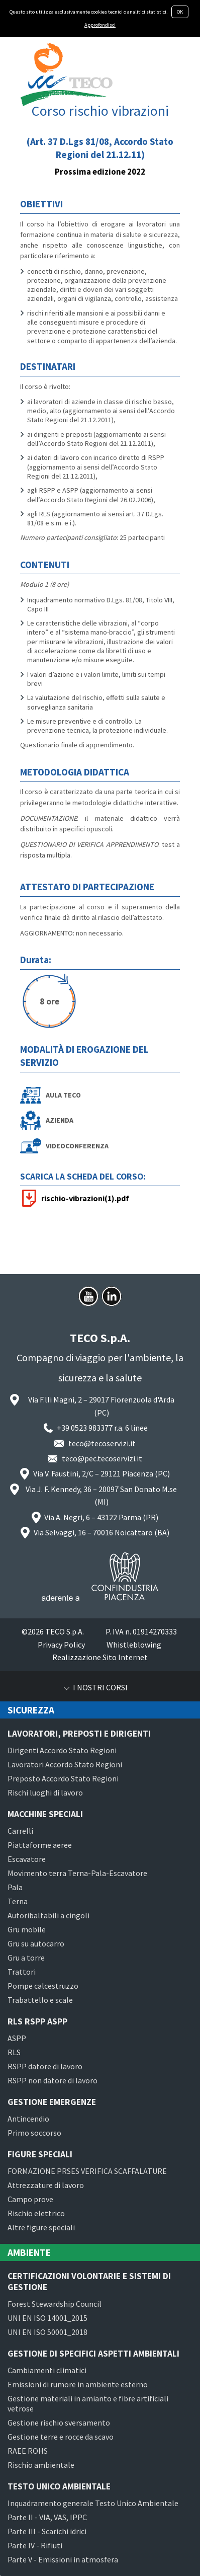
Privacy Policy (61, 1645)
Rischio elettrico (36, 2213)
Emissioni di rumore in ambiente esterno (78, 2384)
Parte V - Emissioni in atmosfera (63, 2559)
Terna (18, 1901)
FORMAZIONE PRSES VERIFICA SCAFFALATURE (87, 2171)
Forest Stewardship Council (55, 2304)
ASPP (17, 2038)
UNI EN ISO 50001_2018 (47, 2332)
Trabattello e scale (40, 2000)
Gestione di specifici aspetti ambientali (93, 2353)
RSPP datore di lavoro (45, 2066)
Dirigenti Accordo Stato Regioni (62, 1750)
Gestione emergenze (52, 2101)
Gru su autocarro (36, 1943)
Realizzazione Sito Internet (100, 1657)
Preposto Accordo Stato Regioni (63, 1778)
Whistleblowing (134, 1645)
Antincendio (28, 2119)
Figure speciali (40, 2154)
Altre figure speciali (41, 2227)
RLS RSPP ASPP (37, 2021)
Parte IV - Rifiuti (35, 2545)
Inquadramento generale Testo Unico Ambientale (93, 2503)
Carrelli (20, 1831)
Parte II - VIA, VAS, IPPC (47, 2517)
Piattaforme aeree (40, 1845)
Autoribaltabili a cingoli (48, 1915)
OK (180, 12)
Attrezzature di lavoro (46, 2185)
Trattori (22, 1972)
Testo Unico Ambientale (59, 2486)
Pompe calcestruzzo (43, 1986)
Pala (15, 1887)
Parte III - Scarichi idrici (47, 2531)
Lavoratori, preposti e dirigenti (79, 1733)
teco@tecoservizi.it (102, 1443)
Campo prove (30, 2199)
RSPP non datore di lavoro (52, 2080)
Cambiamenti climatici (47, 2370)
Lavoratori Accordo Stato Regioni (65, 1764)
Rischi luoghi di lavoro (45, 1792)
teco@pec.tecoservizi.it (102, 1458)
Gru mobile (27, 1929)
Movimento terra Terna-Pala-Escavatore (77, 1873)
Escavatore (27, 1859)
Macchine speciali (45, 1814)
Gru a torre (26, 1958)
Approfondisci (100, 25)
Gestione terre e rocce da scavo (61, 2437)
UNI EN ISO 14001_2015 (47, 2318)
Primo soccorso (34, 2133)
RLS (14, 2052)
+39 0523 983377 (85, 1428)
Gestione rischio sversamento (59, 2422)
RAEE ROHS (28, 2451)
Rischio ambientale (41, 2465)
